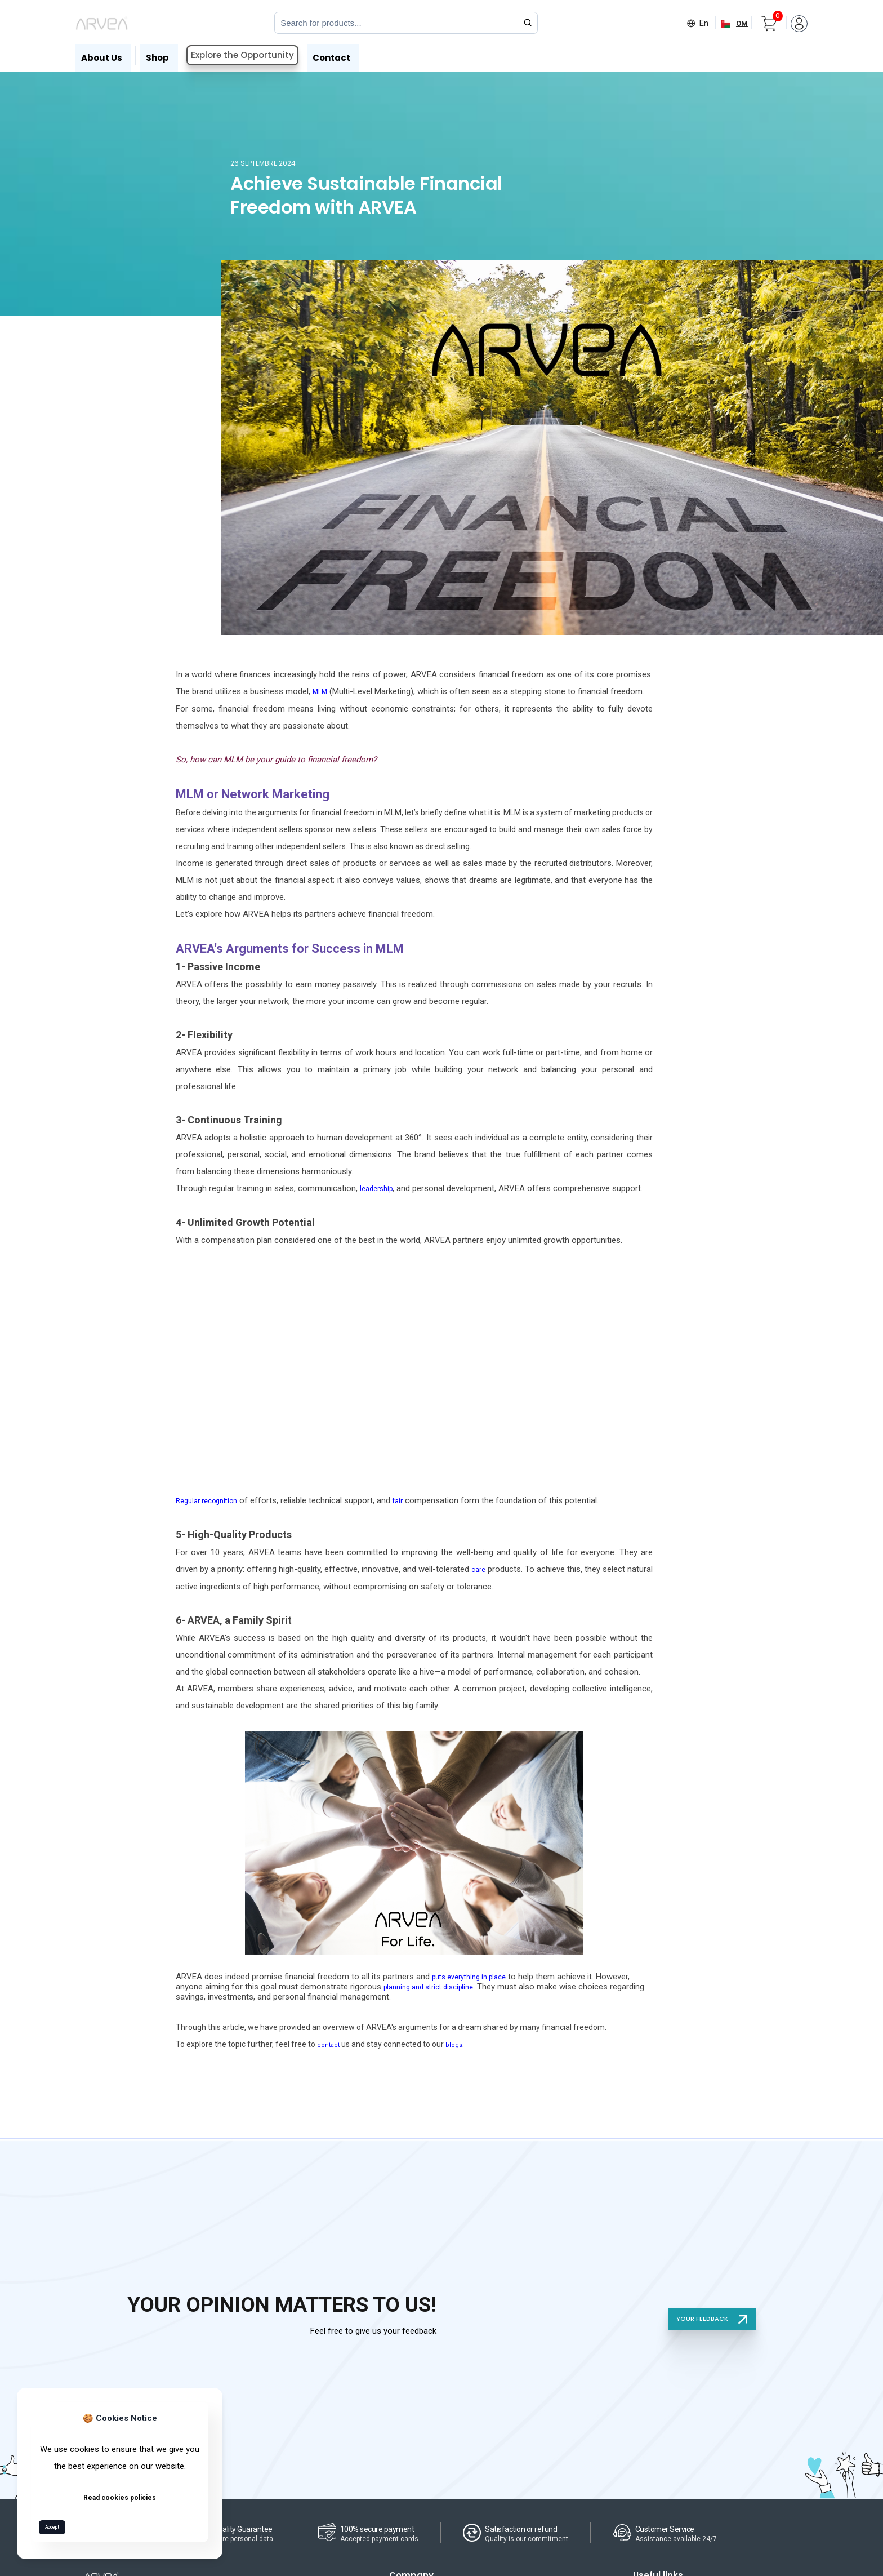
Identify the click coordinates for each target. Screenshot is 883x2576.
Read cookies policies (120, 2494)
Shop (153, 54)
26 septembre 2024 (269, 162)
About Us (94, 54)
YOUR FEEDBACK (709, 2313)
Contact (331, 54)
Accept (56, 2525)
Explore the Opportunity (238, 54)
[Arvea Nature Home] (101, 23)
